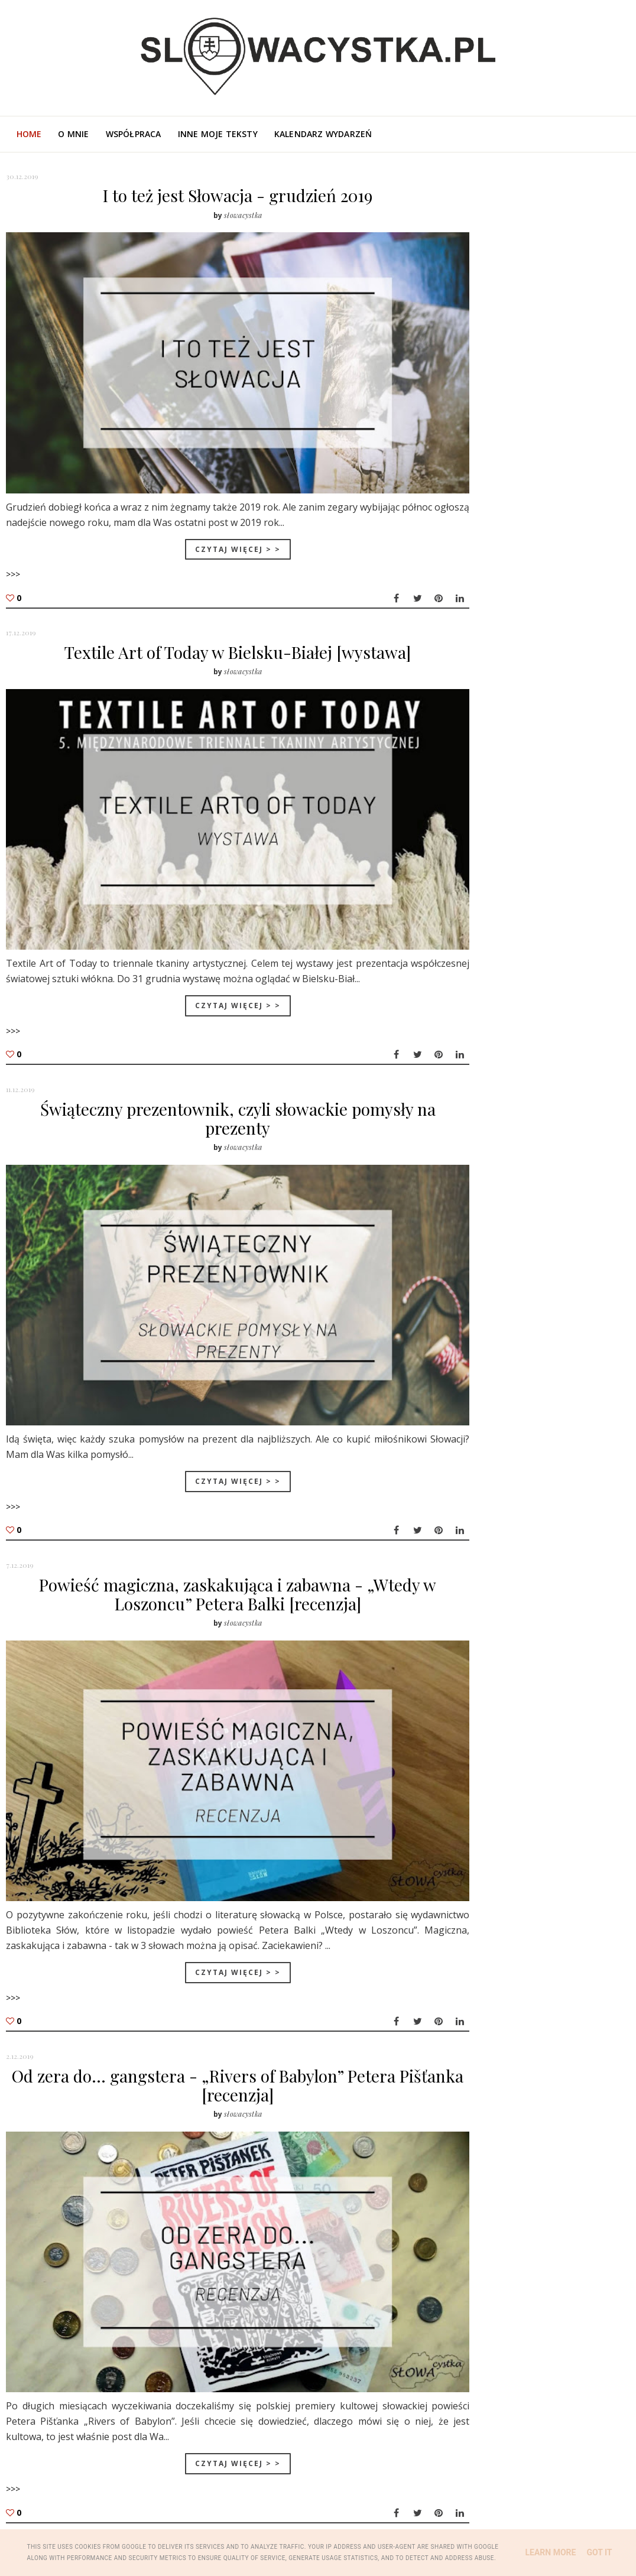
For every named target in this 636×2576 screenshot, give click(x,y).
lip (481, 1278)
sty (483, 1362)
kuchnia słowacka (500, 904)
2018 (475, 1376)
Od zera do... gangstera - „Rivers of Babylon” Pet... (538, 1203)
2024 (475, 1001)
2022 (475, 1029)
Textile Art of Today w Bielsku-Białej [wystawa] (215, 629)
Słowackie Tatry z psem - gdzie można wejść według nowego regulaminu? (563, 642)
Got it (599, 2552)
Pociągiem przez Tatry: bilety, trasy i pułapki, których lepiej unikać (556, 691)
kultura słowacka (500, 787)
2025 (475, 987)
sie (482, 1264)
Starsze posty (387, 2466)
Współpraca (133, 133)
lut (482, 1348)
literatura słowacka (506, 806)
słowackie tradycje (502, 845)
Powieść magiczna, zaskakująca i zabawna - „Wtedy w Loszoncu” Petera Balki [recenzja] (215, 1524)
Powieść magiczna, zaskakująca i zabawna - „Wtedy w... (533, 1174)
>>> (13, 548)
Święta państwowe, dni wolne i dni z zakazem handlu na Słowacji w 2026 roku (562, 587)
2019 (475, 1071)
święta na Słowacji (502, 865)
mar (485, 1334)
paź (483, 1236)
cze (483, 1292)
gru (483, 1083)
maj (484, 1306)
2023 (475, 1015)
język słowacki (561, 884)
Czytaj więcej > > (215, 523)
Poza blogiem (582, 386)
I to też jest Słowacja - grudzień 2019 (215, 195)
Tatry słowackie (495, 826)
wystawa (578, 904)
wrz (483, 1250)
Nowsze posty (43, 2466)
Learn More (550, 2552)
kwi (483, 1320)
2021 (475, 1043)
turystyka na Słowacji (510, 767)
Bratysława (485, 884)
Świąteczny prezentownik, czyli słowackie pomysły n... (532, 1147)
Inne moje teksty (218, 133)
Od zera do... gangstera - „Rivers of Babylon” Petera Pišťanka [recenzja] (215, 2007)
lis (480, 1221)
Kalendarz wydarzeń (323, 133)
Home (29, 133)
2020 (475, 1057)
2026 (475, 973)
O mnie (73, 133)
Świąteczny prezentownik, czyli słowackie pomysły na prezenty (215, 1071)
